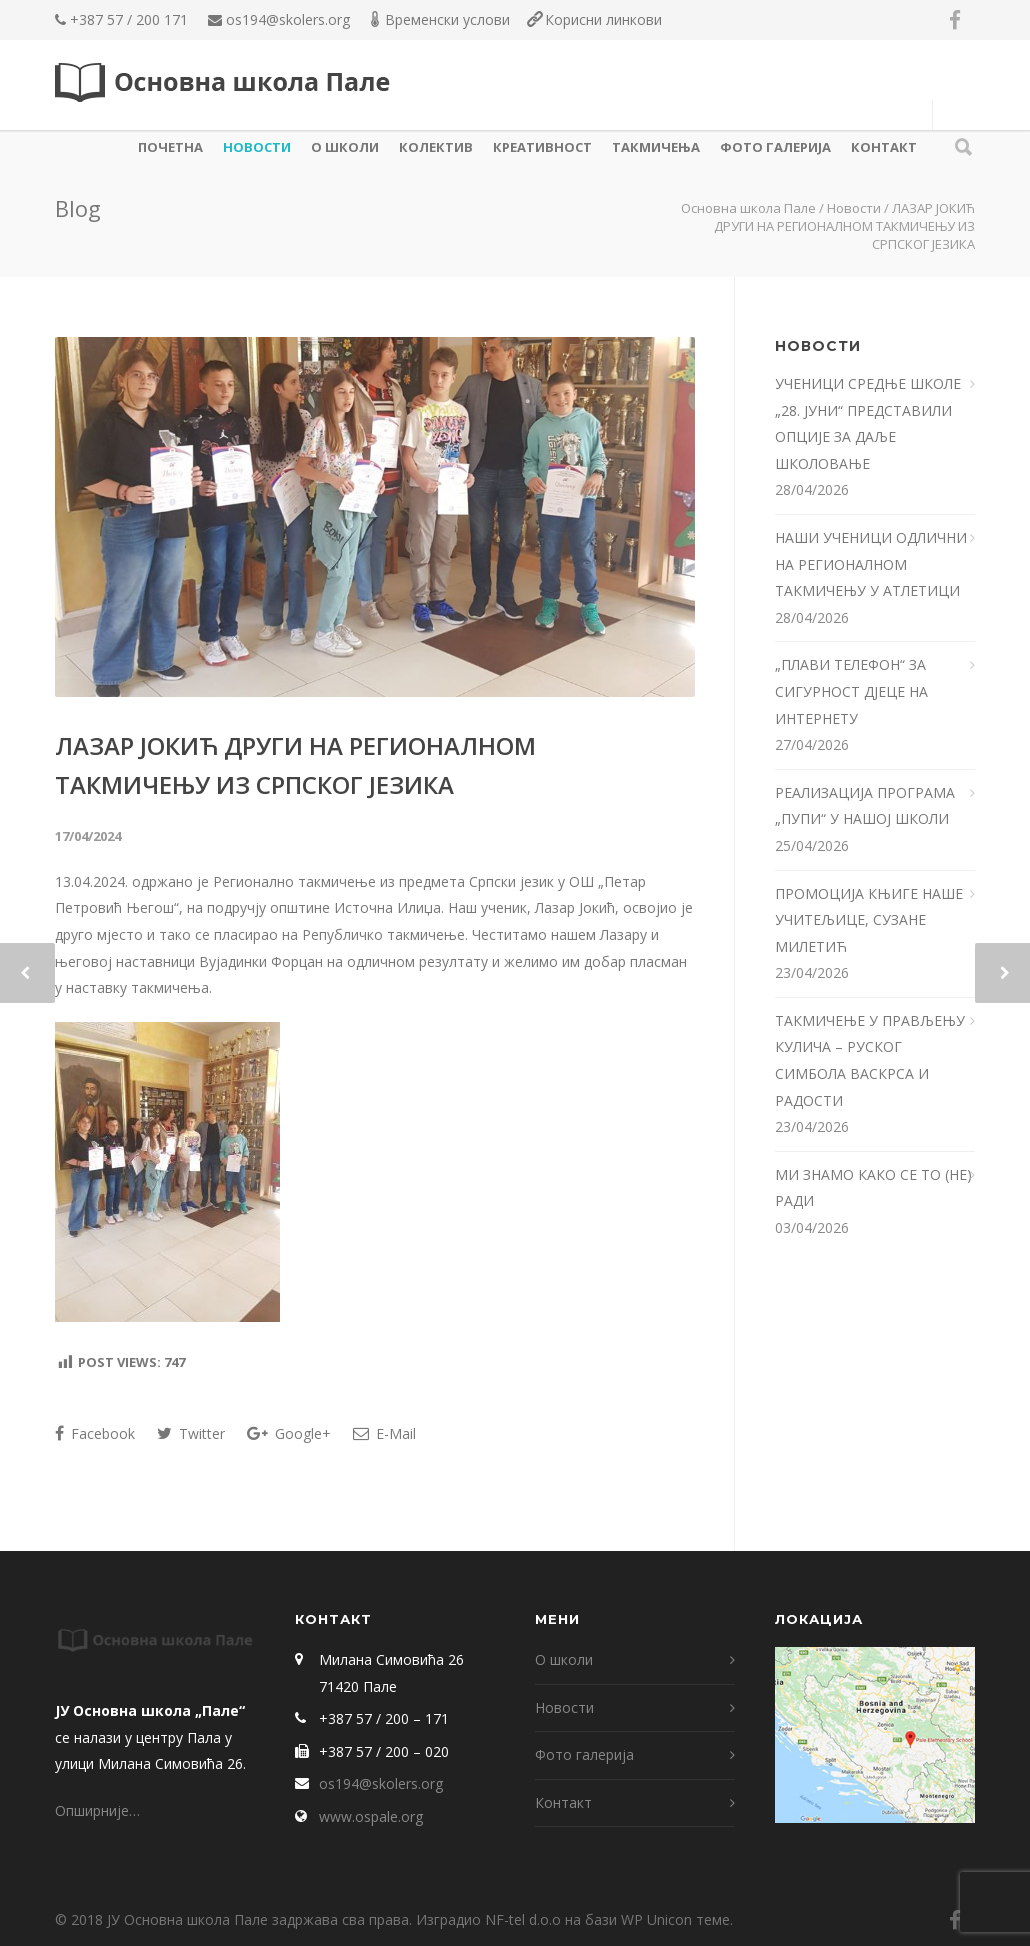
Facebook (95, 1433)
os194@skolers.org (288, 19)
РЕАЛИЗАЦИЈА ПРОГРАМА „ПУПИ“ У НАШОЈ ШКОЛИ (865, 806)
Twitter (191, 1433)
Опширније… (97, 1810)
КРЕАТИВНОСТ (542, 147)
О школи (345, 147)
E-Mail (384, 1433)
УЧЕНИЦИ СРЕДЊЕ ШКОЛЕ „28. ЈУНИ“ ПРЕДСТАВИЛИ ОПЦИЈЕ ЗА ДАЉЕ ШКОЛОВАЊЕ (868, 423)
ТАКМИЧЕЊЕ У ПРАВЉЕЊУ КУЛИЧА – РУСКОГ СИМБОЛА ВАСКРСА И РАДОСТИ (870, 1060)
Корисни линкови (603, 19)
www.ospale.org (371, 1816)
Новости (257, 147)
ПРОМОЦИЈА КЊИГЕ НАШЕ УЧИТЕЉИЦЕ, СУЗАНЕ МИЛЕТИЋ (869, 920)
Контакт (884, 147)
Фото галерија (775, 147)
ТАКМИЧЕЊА (656, 147)
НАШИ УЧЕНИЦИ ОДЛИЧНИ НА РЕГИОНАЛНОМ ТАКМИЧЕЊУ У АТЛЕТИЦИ (871, 564)
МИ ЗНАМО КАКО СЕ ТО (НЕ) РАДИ (873, 1188)
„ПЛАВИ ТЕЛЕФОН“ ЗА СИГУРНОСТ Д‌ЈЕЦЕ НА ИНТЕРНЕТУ (851, 691)
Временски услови (447, 19)
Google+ (289, 1433)
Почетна (170, 147)
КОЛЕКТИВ (436, 147)
